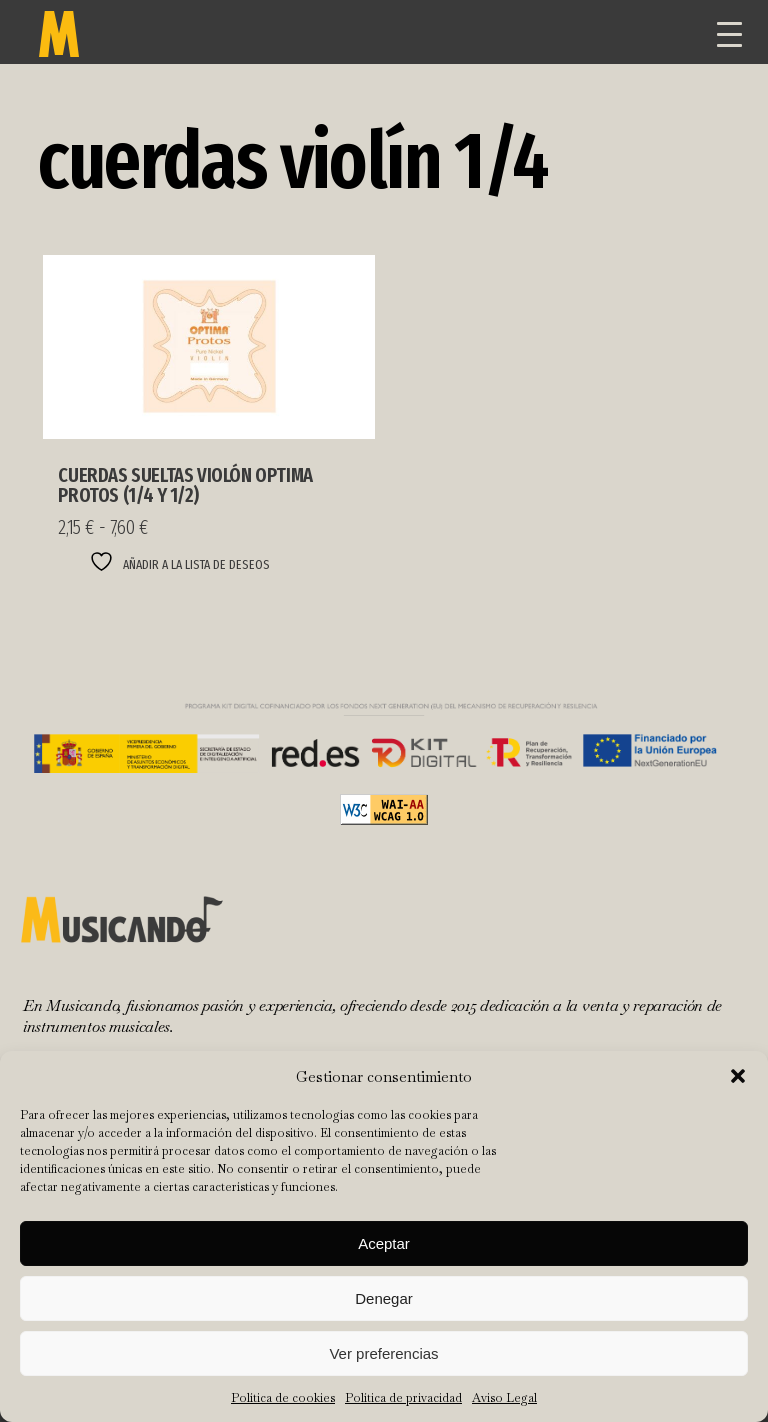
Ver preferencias (383, 1353)
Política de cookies (283, 1398)
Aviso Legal (504, 1398)
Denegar (384, 1298)
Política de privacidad (403, 1398)
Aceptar (384, 1243)
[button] (738, 1076)
